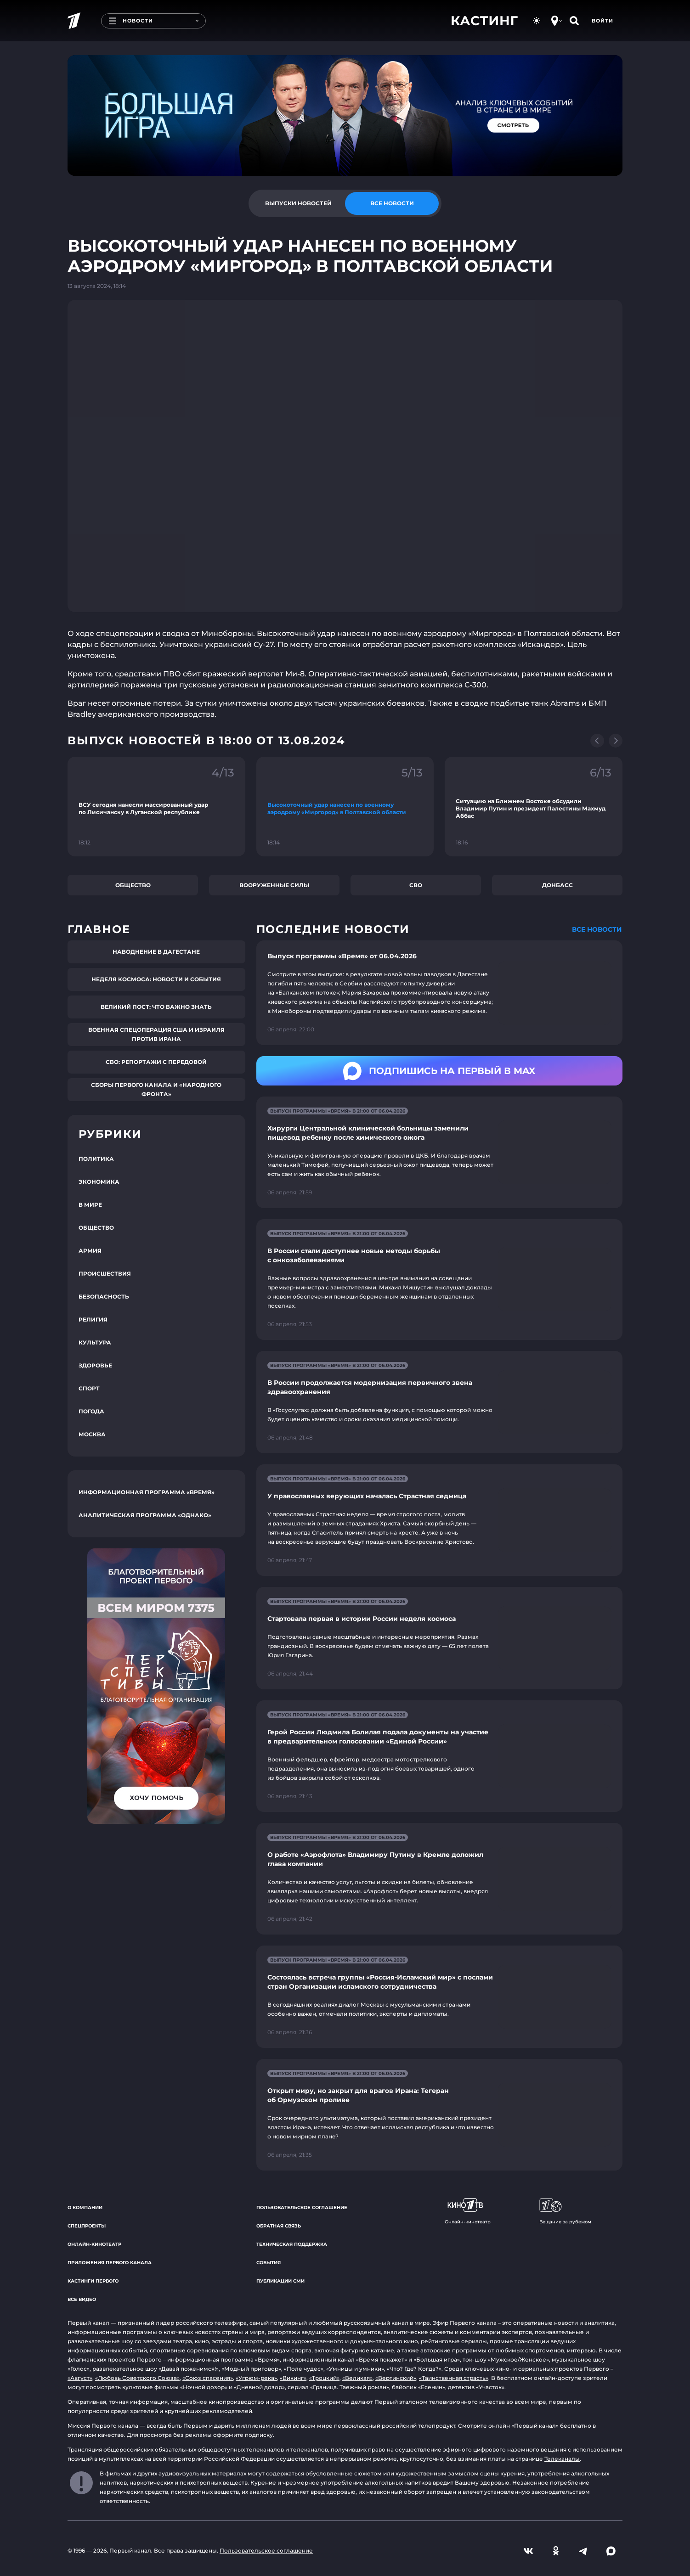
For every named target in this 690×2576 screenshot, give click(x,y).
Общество (133, 885)
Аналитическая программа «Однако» (145, 1515)
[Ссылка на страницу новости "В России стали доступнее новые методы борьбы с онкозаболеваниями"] (439, 1279)
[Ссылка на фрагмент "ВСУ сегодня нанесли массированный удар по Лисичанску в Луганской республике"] (156, 806)
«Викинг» (293, 2377)
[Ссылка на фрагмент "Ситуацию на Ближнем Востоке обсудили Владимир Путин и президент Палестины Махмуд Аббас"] (533, 806)
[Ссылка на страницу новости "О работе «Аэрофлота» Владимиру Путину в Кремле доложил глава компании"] (439, 1879)
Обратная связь (278, 2226)
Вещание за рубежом (565, 2211)
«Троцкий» (324, 2377)
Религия (93, 1319)
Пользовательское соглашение (301, 2207)
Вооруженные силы (274, 885)
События (268, 2263)
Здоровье (95, 1365)
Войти (602, 20)
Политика (96, 1158)
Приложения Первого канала (110, 2263)
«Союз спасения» (207, 2377)
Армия (90, 1250)
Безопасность (104, 1296)
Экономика (99, 1181)
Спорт (89, 1388)
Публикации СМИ (280, 2281)
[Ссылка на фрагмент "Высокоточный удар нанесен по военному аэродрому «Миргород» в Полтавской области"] (345, 806)
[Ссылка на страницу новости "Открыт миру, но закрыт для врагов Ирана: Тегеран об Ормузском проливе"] (439, 2115)
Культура (95, 1342)
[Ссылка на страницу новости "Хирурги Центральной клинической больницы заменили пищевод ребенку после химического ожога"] (439, 1152)
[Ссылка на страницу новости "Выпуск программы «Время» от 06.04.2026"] (439, 992)
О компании (85, 2207)
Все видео (82, 2299)
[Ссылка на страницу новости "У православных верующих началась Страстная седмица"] (439, 1520)
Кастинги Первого (93, 2281)
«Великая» (357, 2377)
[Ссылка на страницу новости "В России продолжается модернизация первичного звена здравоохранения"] (439, 1402)
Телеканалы (562, 2458)
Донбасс (557, 885)
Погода (91, 1411)
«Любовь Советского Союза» (137, 2377)
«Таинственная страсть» (453, 2377)
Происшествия (105, 1273)
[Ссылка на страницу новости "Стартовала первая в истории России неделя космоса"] (439, 1638)
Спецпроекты (87, 2226)
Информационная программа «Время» (147, 1492)
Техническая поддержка (291, 2244)
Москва (92, 1434)
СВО (415, 885)
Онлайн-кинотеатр (94, 2244)
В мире (90, 1204)
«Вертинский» (395, 2377)
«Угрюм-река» (256, 2377)
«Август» (80, 2377)
